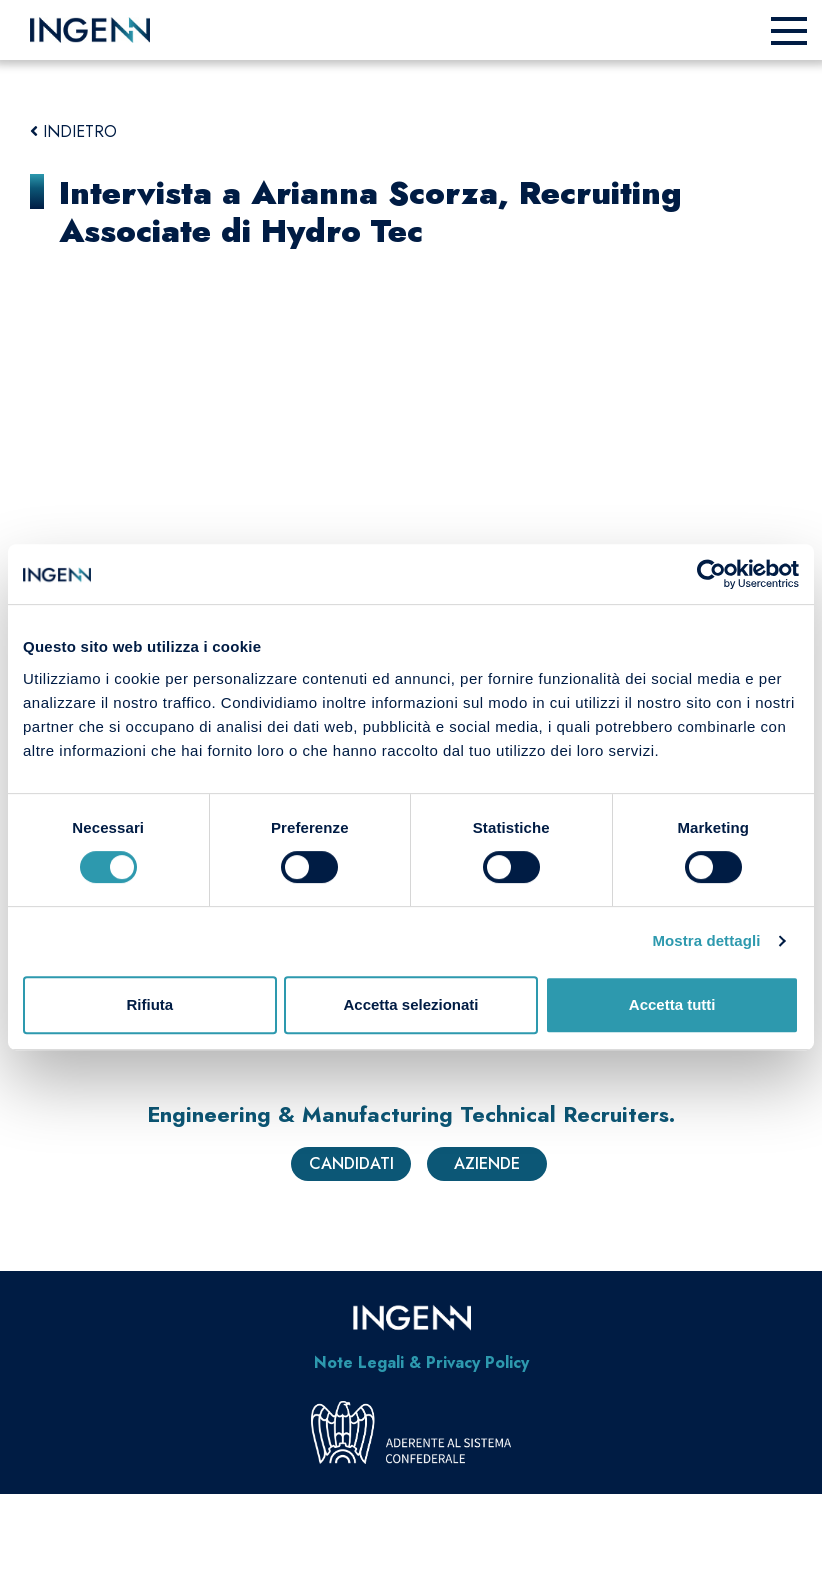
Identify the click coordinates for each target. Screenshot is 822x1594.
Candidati (351, 1163)
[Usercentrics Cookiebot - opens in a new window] (711, 574)
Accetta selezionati (410, 1004)
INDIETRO (73, 131)
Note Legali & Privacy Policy (421, 1362)
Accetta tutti (672, 1004)
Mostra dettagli (706, 940)
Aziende (487, 1163)
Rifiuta (149, 1004)
